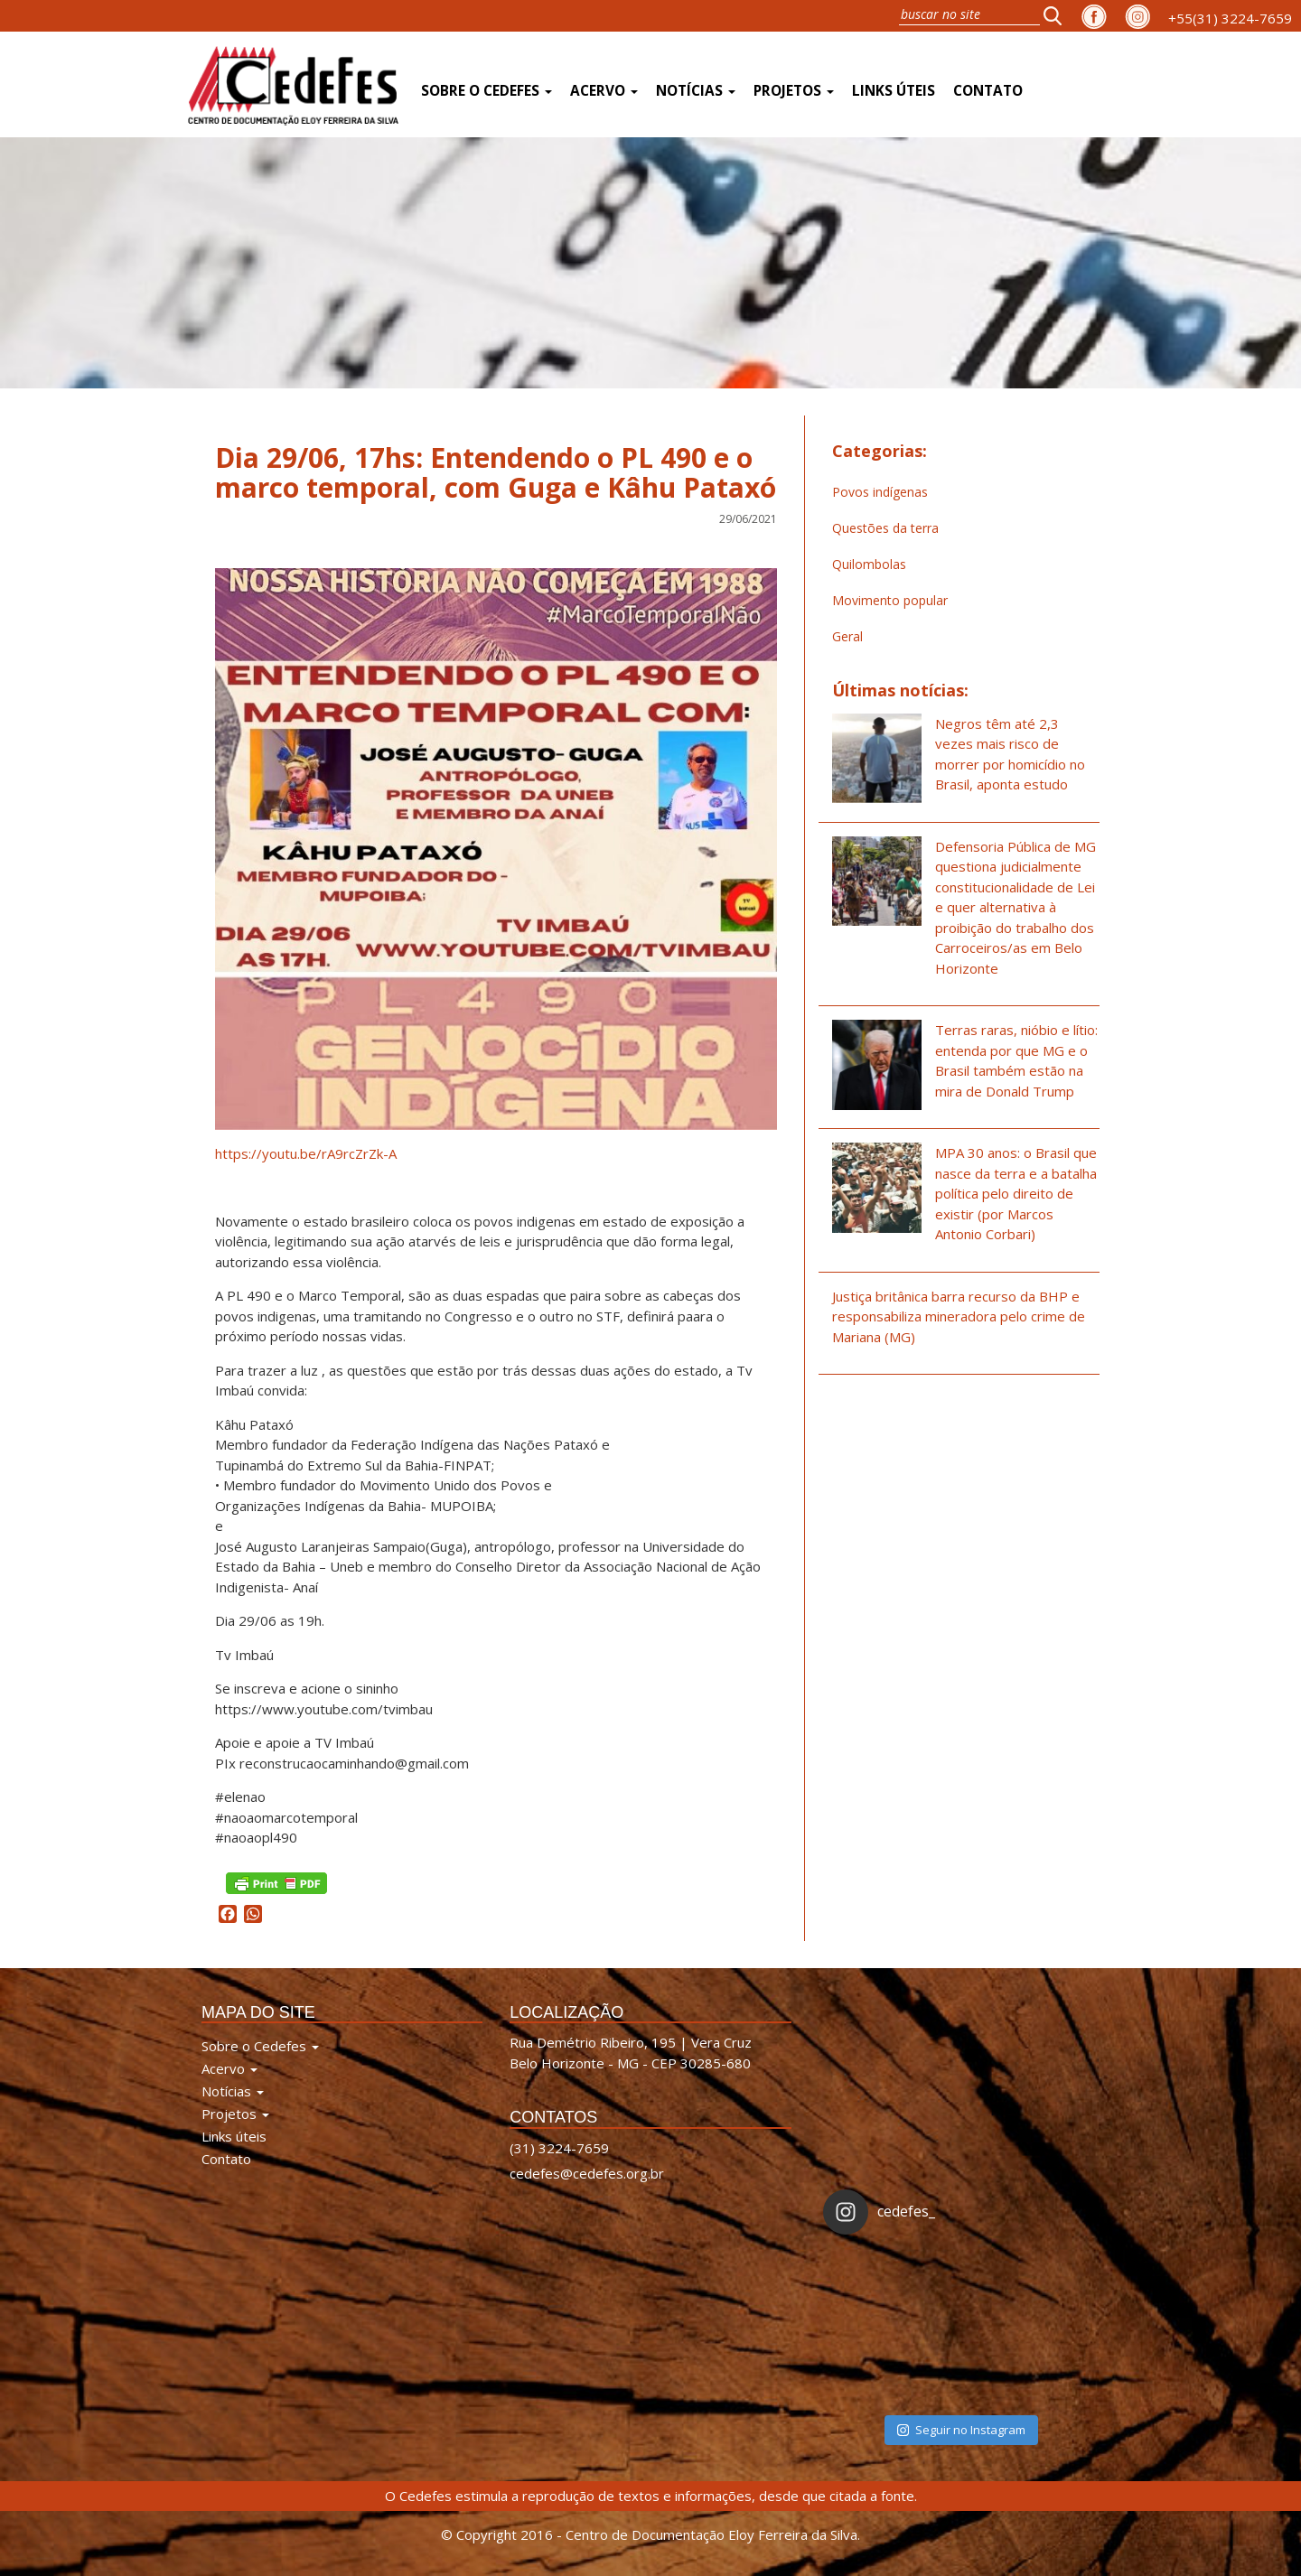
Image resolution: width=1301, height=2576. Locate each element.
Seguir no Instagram (961, 2430)
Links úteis (893, 90)
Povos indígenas (880, 491)
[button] (1058, 15)
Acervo (604, 90)
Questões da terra (885, 528)
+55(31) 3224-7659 (1230, 18)
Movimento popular (890, 600)
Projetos (793, 90)
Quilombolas (869, 564)
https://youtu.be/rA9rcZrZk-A (306, 1153)
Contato (988, 90)
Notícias (695, 90)
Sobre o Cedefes (486, 90)
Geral (847, 636)
